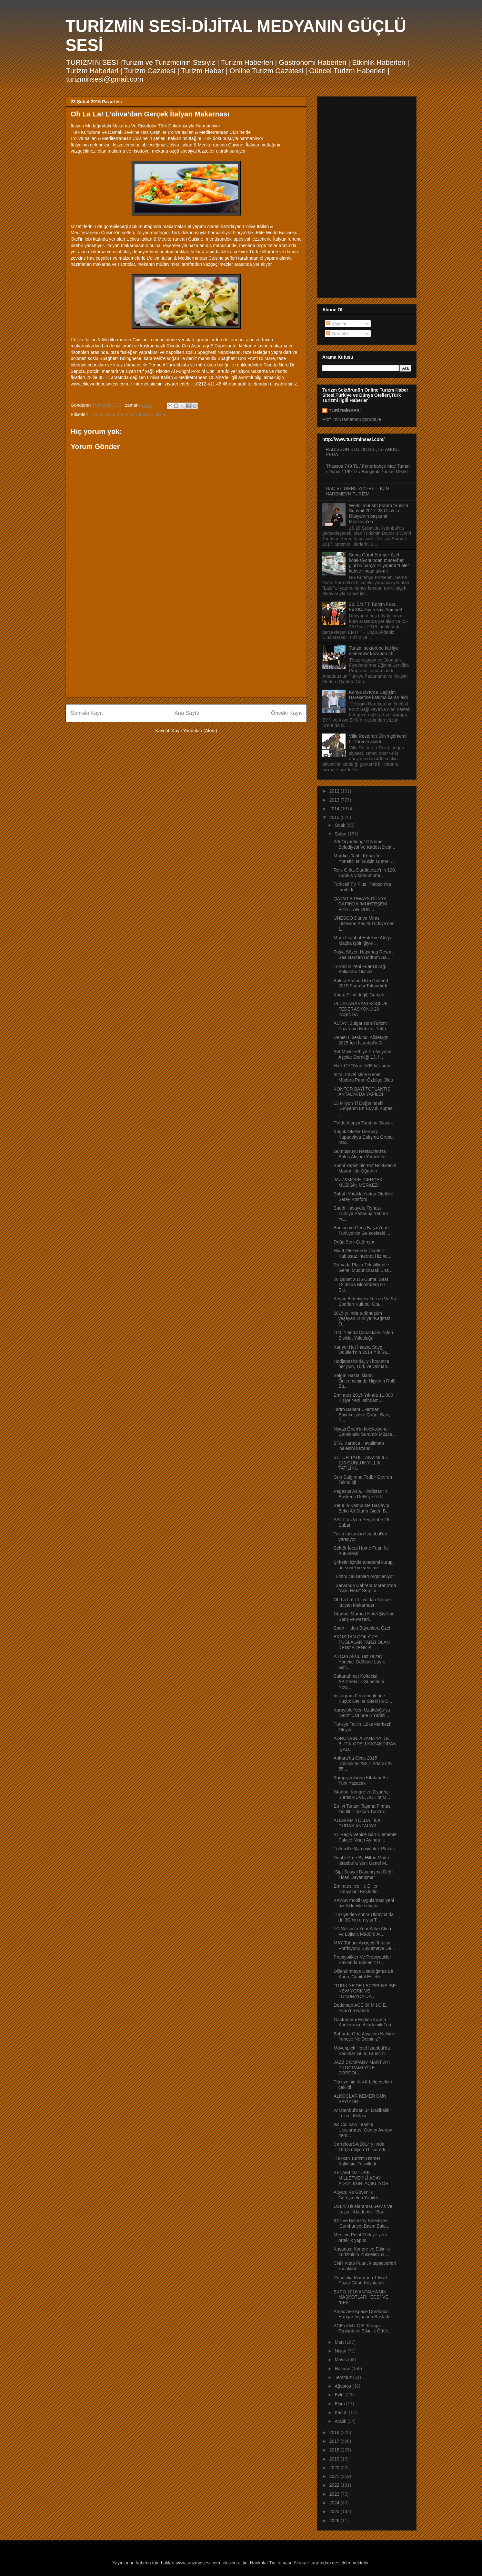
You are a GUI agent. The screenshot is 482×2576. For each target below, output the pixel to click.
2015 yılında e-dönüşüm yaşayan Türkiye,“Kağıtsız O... (362, 1319)
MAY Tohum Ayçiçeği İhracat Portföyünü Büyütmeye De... (364, 1945)
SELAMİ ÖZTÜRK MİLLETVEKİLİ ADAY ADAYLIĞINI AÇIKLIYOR (361, 2178)
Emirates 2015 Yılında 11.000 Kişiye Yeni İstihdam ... (363, 1398)
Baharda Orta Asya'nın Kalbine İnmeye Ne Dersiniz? (364, 2036)
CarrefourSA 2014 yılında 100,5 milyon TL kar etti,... (362, 2147)
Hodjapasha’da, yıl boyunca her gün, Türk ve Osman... (362, 1364)
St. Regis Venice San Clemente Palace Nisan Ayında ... (365, 1837)
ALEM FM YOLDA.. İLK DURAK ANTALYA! (357, 1823)
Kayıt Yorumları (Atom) (194, 730)
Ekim (340, 2403)
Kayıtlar (336, 323)
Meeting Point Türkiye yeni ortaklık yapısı (360, 2237)
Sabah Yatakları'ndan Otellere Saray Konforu (363, 1196)
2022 (335, 2485)
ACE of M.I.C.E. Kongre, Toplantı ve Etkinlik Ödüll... (362, 2328)
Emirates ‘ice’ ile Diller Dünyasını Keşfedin (355, 1888)
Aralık (341, 2421)
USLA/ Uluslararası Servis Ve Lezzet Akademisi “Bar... (363, 2209)
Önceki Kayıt (286, 713)
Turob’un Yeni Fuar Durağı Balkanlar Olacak (360, 969)
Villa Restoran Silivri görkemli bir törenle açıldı (378, 739)
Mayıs (341, 2359)
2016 (335, 2432)
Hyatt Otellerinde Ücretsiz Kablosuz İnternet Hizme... (362, 1253)
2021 (335, 2476)
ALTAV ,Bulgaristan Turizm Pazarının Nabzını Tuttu (360, 1026)
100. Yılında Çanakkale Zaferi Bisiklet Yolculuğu (363, 1335)
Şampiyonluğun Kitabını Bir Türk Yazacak (361, 1780)
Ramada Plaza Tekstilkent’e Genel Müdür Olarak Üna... (363, 1267)
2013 (335, 800)
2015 (335, 817)
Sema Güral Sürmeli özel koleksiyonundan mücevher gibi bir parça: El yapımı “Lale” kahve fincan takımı (379, 563)
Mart (340, 2342)
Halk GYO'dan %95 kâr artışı (362, 1065)
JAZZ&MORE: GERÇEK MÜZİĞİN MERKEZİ (358, 1182)
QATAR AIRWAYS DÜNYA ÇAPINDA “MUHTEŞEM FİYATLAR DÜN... (360, 904)
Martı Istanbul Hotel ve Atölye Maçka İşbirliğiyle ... (363, 940)
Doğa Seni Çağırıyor (354, 1241)
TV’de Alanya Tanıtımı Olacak (363, 1122)
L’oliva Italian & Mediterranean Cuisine (127, 414)
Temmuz (344, 2377)
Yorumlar (337, 333)
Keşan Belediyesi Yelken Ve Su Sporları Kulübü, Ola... (365, 1301)
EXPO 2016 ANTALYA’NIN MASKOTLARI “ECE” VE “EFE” (361, 2297)
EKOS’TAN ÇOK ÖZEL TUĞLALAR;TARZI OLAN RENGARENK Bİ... (362, 1642)
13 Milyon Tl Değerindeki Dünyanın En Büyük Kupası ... (364, 1109)
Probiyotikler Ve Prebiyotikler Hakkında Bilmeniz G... (362, 1959)
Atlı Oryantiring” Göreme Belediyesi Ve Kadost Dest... (364, 844)
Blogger (301, 2562)
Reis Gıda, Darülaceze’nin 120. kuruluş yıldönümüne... (365, 872)
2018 (335, 2449)
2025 (335, 2511)
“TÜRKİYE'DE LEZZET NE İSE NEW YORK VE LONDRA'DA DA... (365, 1991)
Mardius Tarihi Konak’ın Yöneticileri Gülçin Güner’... (363, 858)
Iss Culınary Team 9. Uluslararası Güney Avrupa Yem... (363, 2130)
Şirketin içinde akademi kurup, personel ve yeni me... (364, 1565)
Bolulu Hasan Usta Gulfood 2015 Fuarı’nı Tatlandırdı (361, 983)
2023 (335, 2494)
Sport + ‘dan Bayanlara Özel (362, 1628)
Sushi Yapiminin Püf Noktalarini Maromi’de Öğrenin (365, 1168)
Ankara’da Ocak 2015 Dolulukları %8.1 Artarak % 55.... (363, 1763)
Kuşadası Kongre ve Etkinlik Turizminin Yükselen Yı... (362, 2251)
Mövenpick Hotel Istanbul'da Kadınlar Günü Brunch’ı (362, 2050)
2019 (335, 2458)
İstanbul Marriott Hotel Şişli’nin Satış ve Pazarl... (364, 1616)
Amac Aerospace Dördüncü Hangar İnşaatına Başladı (361, 2314)
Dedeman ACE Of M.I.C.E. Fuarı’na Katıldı (360, 2007)
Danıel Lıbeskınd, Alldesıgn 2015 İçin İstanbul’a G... (361, 1040)
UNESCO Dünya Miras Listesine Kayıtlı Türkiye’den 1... (364, 923)
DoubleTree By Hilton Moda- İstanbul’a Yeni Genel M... (362, 1860)
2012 (335, 791)
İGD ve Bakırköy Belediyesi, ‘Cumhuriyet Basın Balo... (362, 2223)
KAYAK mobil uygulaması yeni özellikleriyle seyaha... (364, 1903)
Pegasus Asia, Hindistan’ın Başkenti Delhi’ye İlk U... (360, 1494)
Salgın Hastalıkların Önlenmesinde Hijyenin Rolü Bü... (365, 1381)
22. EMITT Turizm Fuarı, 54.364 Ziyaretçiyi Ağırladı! (375, 607)
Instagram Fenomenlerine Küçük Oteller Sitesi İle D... (363, 1698)
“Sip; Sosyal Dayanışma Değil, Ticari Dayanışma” (364, 1874)
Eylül (340, 2394)
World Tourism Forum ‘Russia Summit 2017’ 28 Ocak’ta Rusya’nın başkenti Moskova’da (378, 513)
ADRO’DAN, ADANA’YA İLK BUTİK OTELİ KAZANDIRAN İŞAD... (365, 1744)
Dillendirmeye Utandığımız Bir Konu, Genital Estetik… (363, 1974)
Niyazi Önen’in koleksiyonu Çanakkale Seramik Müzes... (365, 1431)
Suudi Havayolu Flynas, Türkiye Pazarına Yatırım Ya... (361, 1213)
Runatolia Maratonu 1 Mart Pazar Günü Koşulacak (360, 2280)
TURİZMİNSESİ (345, 410)
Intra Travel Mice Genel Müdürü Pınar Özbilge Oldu (363, 1077)
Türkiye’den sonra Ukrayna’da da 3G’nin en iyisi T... (364, 1917)
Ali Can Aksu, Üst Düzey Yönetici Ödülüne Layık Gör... (359, 1662)
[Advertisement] (186, 647)
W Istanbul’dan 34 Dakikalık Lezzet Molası (361, 2113)
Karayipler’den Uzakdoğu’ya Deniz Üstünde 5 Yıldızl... (362, 1712)
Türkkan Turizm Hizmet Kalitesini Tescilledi (357, 2161)
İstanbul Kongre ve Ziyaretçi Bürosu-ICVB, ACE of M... (362, 1794)
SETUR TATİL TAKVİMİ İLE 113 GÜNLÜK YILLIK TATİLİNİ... (361, 1463)
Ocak (340, 825)
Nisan (341, 2350)
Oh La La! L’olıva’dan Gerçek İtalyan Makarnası (363, 1602)
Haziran (343, 2368)
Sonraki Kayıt (87, 713)
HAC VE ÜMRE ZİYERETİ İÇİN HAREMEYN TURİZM (357, 491)
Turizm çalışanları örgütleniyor (364, 1576)
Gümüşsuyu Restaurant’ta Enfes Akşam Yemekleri (360, 1154)
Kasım (342, 2412)
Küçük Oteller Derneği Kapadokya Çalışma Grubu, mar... (364, 1137)
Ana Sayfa (187, 713)
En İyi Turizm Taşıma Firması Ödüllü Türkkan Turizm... (363, 1808)
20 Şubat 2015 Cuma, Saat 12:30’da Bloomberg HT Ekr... (361, 1285)
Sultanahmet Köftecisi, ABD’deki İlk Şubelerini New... (359, 1681)
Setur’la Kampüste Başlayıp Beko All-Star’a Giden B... (361, 1508)
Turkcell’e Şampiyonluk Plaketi (364, 1848)
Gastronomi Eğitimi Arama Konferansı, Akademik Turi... (364, 2022)
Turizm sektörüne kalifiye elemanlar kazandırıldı (374, 650)
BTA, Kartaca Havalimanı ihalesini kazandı (359, 1446)
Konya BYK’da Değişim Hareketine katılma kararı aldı (378, 695)
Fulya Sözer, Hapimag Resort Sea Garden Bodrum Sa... (363, 954)
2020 (335, 2467)
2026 (335, 2520)
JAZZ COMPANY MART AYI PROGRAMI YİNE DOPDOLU (362, 2068)
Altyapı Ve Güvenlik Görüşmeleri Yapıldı (356, 2195)
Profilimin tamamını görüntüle (351, 419)
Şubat (341, 833)
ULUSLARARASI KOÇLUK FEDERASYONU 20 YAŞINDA (361, 1009)
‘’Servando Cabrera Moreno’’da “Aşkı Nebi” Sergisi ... (365, 1588)
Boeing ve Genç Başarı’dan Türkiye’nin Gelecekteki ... (362, 1230)
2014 (335, 808)
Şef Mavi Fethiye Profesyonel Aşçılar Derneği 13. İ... (363, 1054)
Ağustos (343, 2386)
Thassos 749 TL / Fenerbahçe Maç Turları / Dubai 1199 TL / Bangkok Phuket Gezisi (368, 469)
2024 (335, 2502)
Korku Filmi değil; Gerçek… (361, 994)
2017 (335, 2441)
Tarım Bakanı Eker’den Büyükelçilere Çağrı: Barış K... (362, 1415)
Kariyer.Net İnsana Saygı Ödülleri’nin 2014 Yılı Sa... (362, 1349)
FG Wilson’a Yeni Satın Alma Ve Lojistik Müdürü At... (362, 1931)
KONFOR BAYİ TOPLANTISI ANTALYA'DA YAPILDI (363, 1091)
